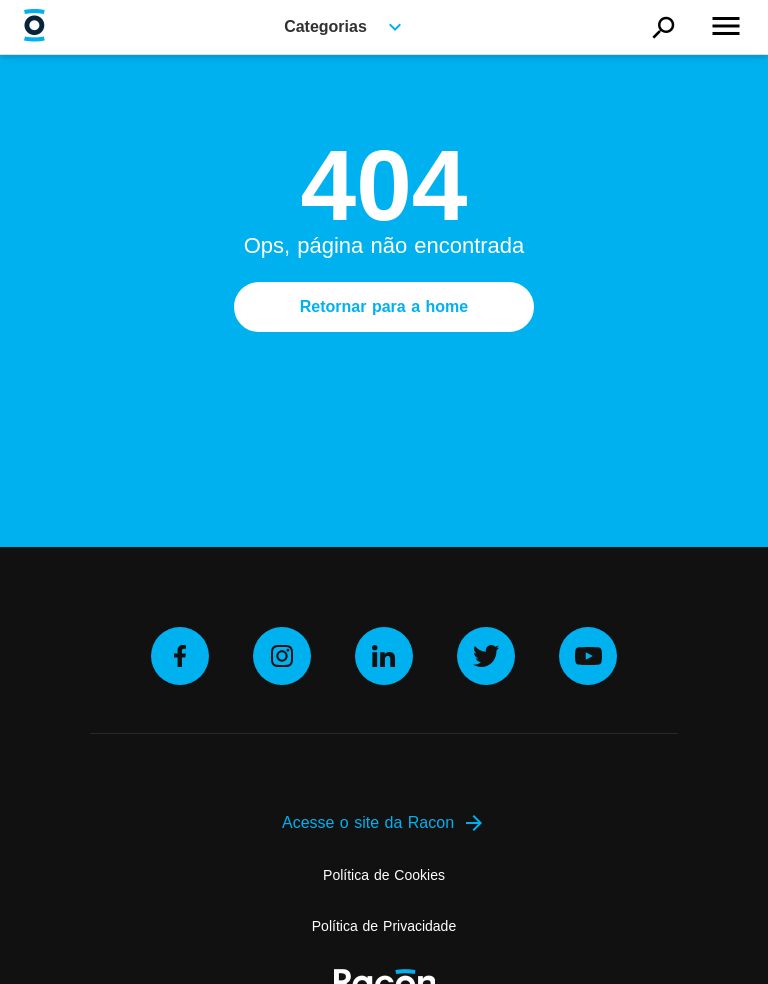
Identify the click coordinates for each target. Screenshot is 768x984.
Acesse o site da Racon (384, 823)
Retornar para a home (384, 306)
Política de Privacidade (384, 926)
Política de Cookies (384, 875)
